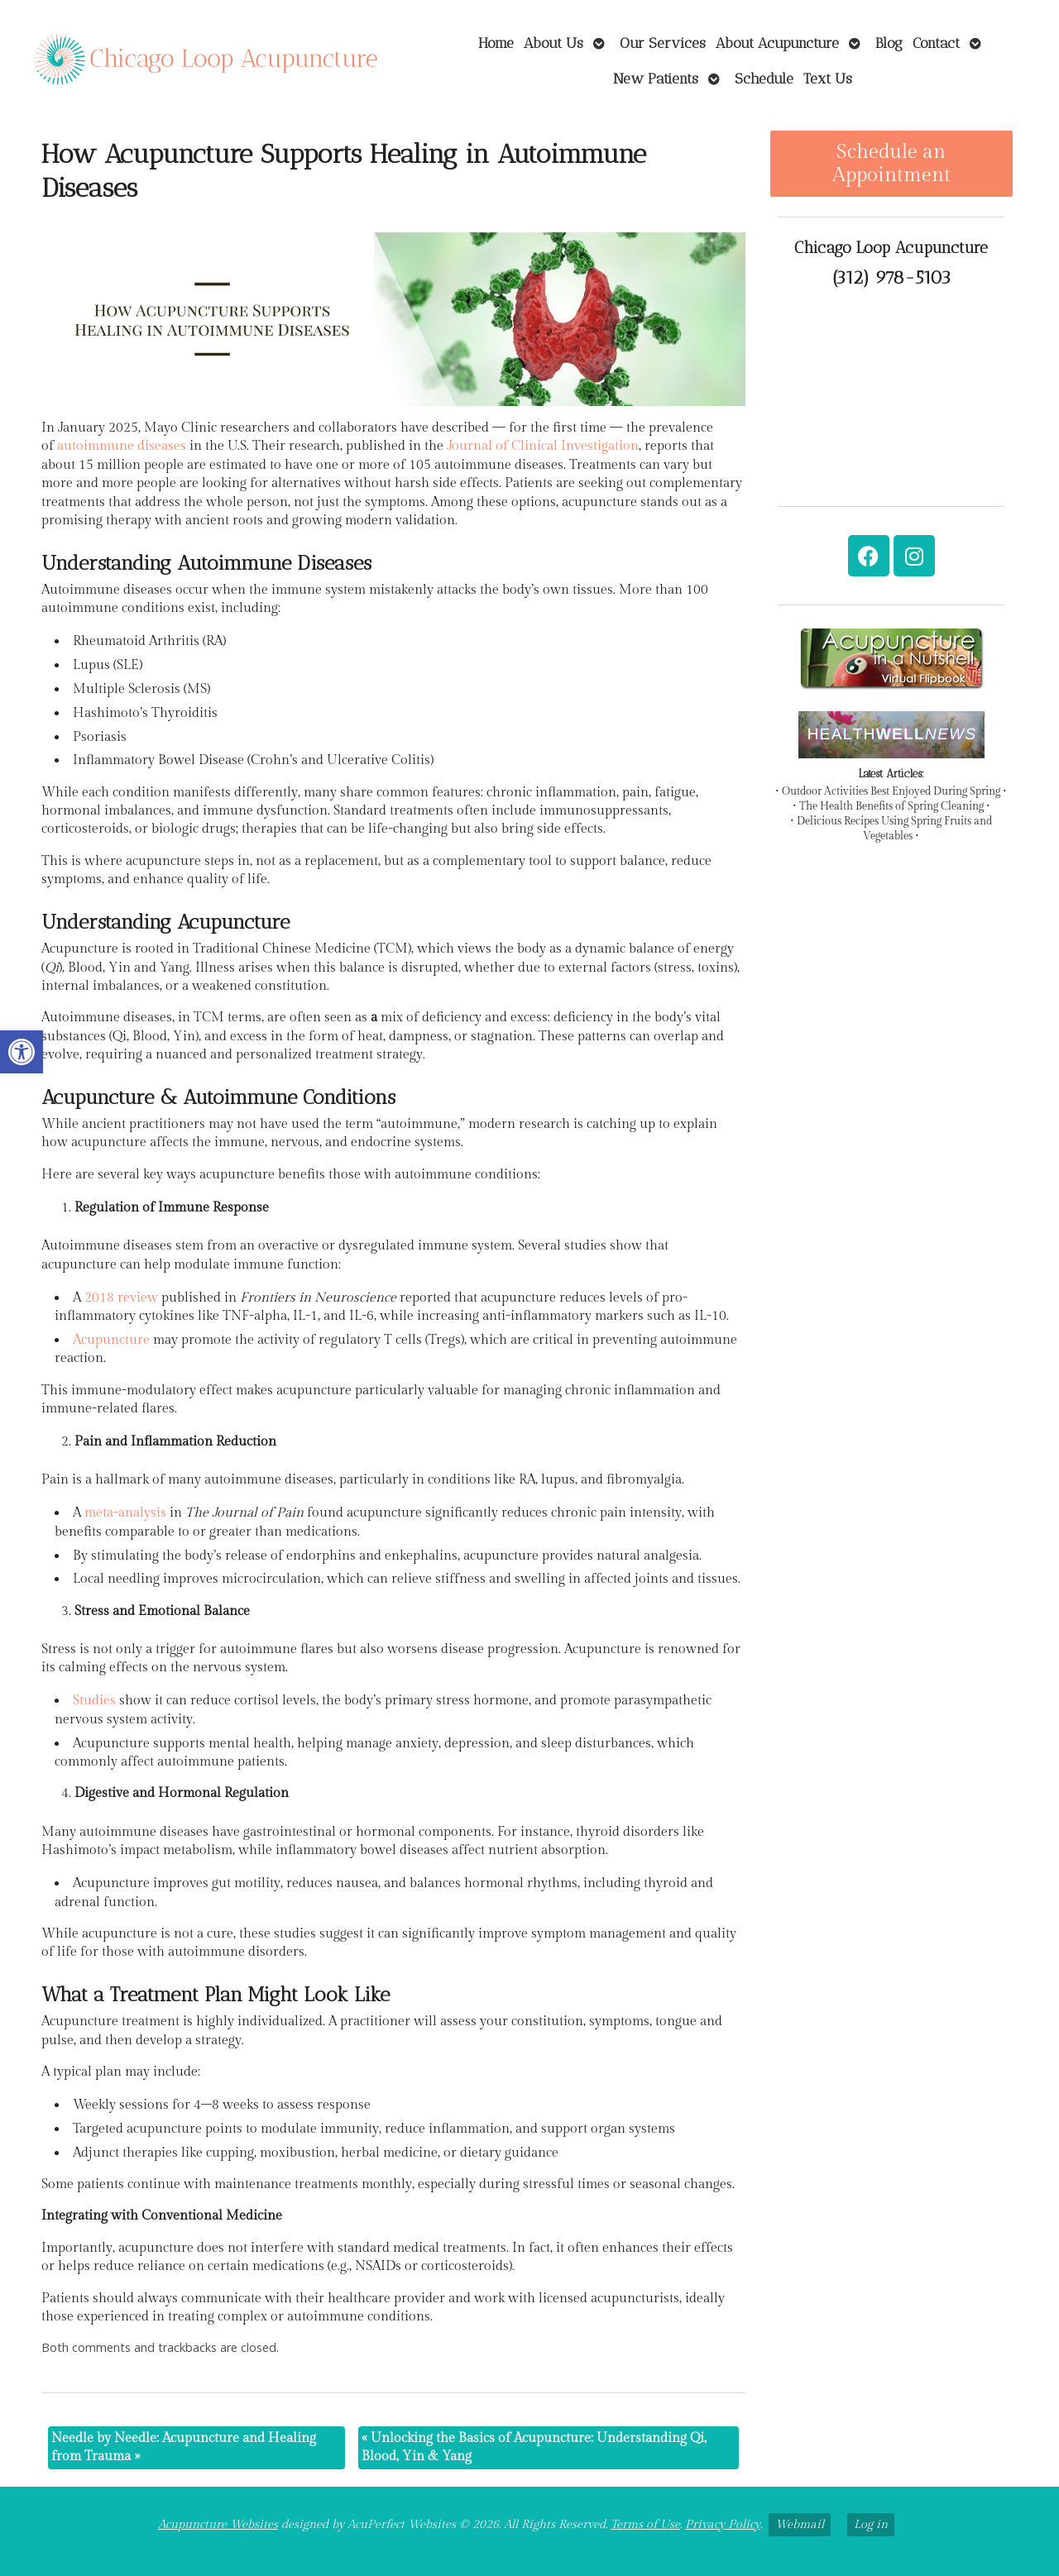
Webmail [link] (799, 2524)
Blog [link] (889, 42)
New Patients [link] (655, 78)
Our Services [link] (663, 42)
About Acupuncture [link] (777, 42)
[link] (21, 1051)
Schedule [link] (764, 78)
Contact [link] (936, 42)
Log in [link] (871, 2524)
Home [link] (496, 42)
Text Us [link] (827, 78)
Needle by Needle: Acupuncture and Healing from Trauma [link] (183, 2447)
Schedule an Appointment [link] (891, 164)
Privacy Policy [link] (722, 2524)
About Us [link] (553, 42)
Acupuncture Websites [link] (218, 2524)
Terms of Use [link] (645, 2524)
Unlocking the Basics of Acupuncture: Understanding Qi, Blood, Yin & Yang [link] (534, 2447)
